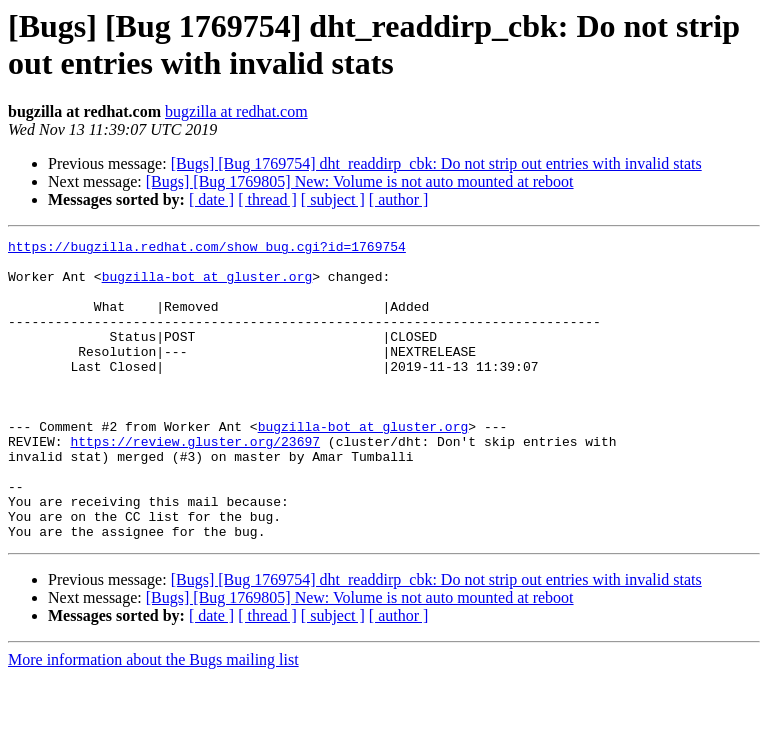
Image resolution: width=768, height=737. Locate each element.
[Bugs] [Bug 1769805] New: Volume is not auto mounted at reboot (360, 181)
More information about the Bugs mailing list (153, 719)
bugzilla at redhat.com (236, 111)
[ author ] (399, 199)
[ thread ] (267, 199)
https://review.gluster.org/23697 (195, 483)
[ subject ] (333, 199)
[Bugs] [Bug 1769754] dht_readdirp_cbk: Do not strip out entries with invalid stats (436, 163)
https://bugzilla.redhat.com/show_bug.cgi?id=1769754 (207, 249)
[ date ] (211, 199)
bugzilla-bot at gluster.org (207, 285)
